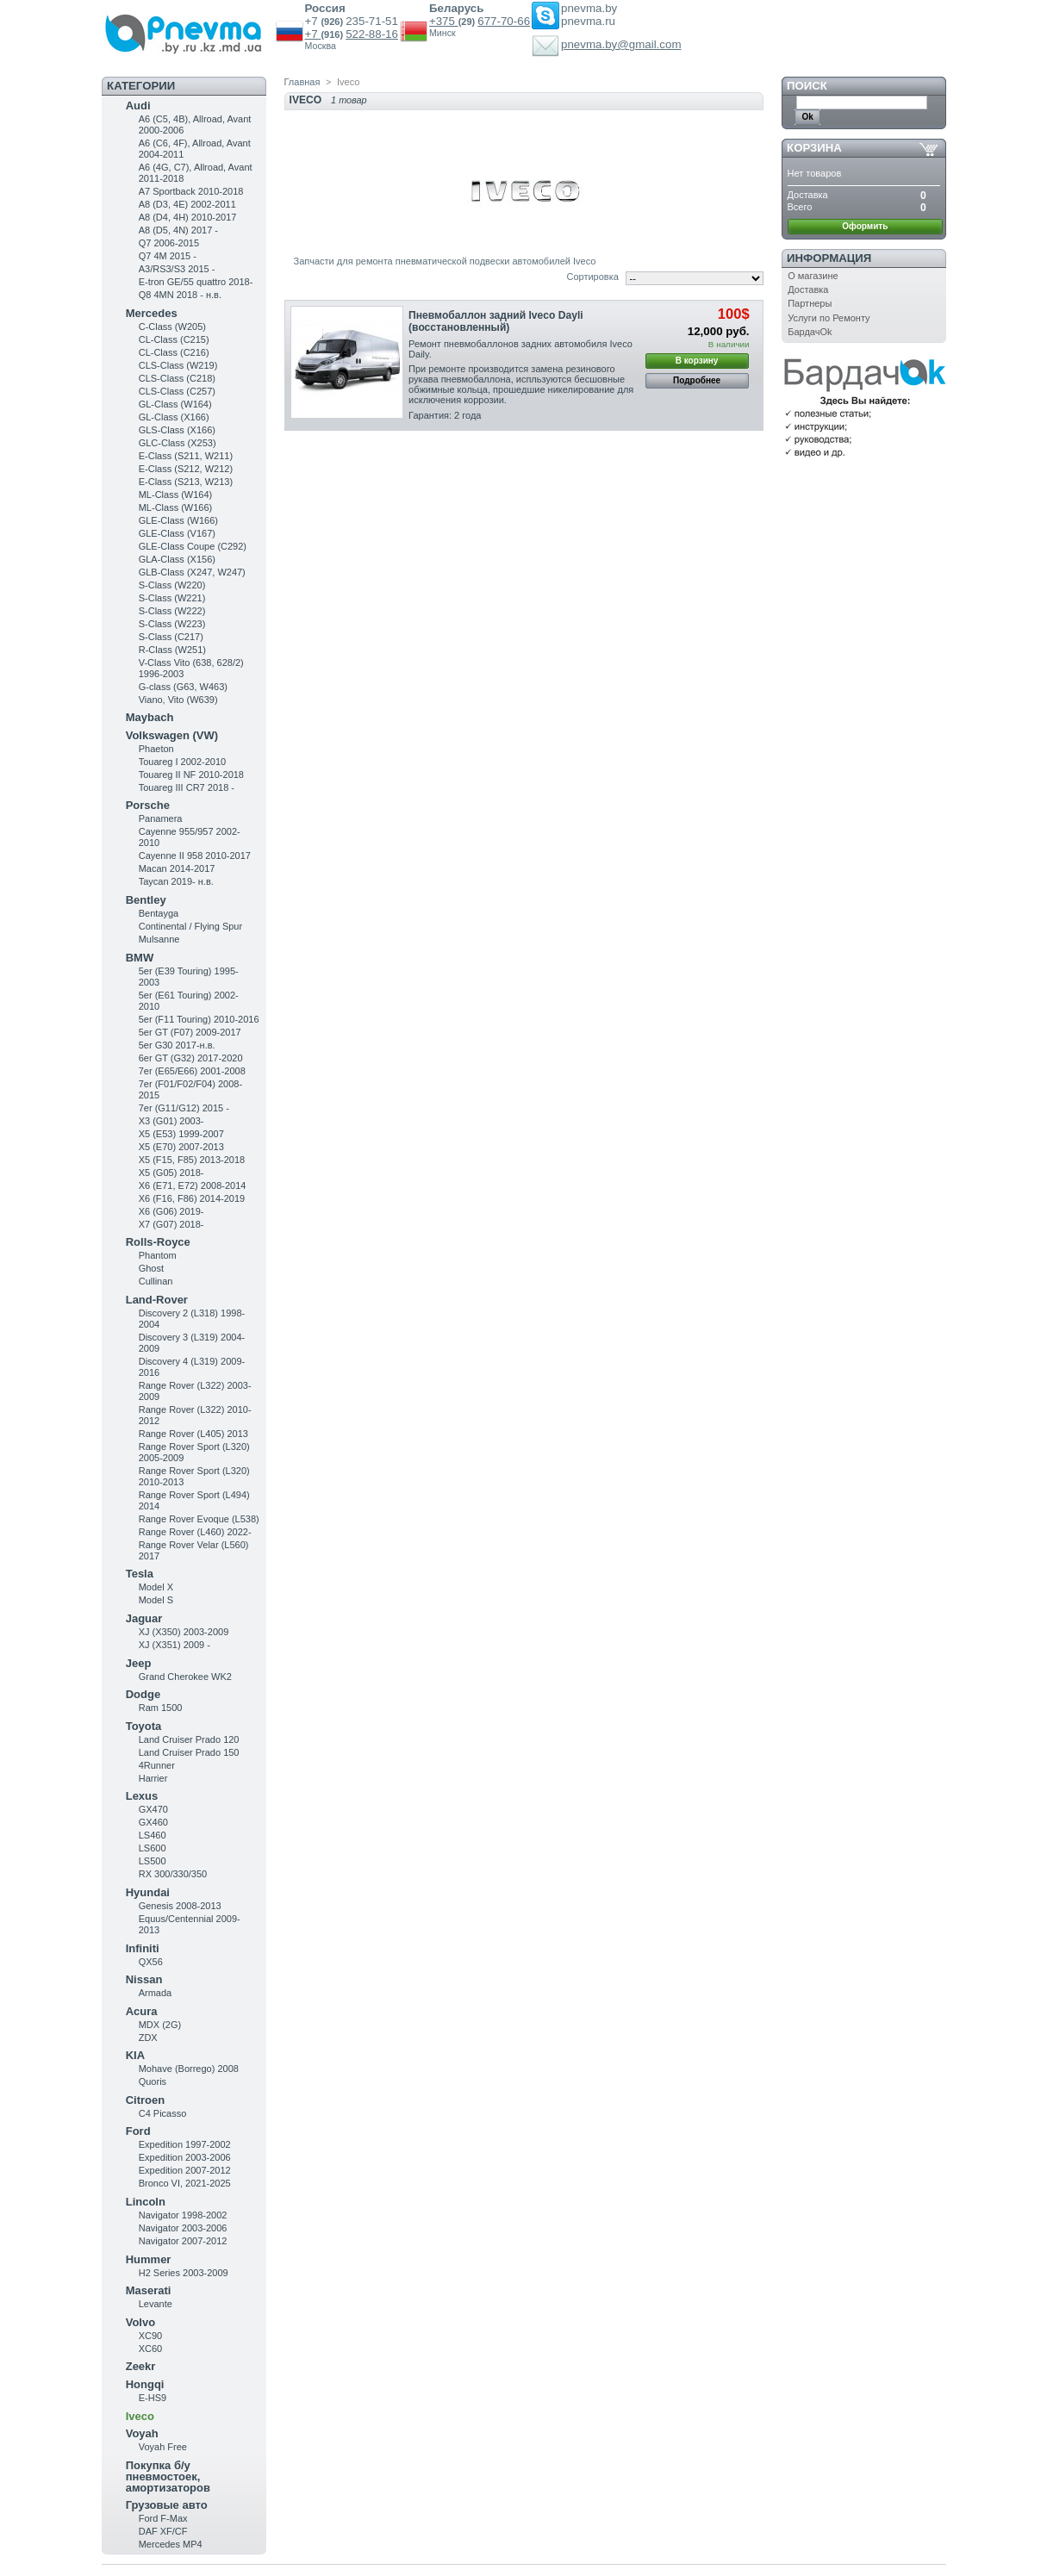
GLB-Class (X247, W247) (192, 572)
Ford (138, 2131)
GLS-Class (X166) (177, 430)
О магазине (813, 276)
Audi (138, 105)
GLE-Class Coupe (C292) (192, 546)
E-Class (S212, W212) (186, 469)
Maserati (148, 2290)
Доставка (808, 289)
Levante (155, 2304)
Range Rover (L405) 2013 (193, 1433)
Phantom (158, 1255)
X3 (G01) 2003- (171, 1121)
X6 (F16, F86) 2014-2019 (192, 1198)
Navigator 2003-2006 (183, 2228)
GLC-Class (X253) (177, 443)
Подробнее (696, 380)
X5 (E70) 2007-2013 (181, 1147)
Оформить (865, 226)
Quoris (152, 2081)
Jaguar (144, 1618)
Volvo (140, 2322)
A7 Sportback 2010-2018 (191, 191)
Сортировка (592, 276)
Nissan (144, 1979)
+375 (443, 21)
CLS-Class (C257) (177, 391)
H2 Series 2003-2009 (183, 2273)
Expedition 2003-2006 (185, 2157)
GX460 (153, 1822)
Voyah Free (163, 2447)
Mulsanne (159, 939)
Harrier (153, 1778)
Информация (829, 258)
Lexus (142, 1795)
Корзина (814, 147)
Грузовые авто (167, 2504)
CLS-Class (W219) (178, 365)
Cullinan (156, 1281)
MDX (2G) (160, 2024)
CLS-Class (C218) (177, 378)
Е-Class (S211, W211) (186, 456)
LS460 (152, 1835)
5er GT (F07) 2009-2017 (190, 1032)
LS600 (152, 1848)
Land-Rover (157, 1299)
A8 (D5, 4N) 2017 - (178, 230)
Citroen (145, 2100)
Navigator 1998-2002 (183, 2215)
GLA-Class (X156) (177, 559)
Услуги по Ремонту (828, 318)
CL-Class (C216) (174, 352)
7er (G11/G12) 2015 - (184, 1108)
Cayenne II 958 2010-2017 (195, 855)
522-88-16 (372, 34)
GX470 (153, 1809)
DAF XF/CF (163, 2531)
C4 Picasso (163, 2113)
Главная (302, 82)
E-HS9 (152, 2397)
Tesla (139, 1573)
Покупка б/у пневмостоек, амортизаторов (168, 2476)
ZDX (148, 2037)
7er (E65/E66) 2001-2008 (192, 1071)
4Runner (157, 1765)
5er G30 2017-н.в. (177, 1045)
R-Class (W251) (172, 649)
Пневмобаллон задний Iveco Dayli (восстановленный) (495, 321)
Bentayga (158, 913)
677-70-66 (503, 21)
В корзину (697, 360)
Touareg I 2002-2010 (183, 761)
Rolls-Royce (158, 1241)
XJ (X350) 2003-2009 (184, 1632)
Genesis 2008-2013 (180, 1906)
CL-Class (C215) (174, 339)
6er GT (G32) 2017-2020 (191, 1058)
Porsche (148, 805)
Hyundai (148, 1892)
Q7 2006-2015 (169, 243)
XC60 (151, 2348)
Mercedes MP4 (171, 2544)
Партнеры (810, 303)
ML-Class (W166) (176, 507)
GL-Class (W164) (175, 404)
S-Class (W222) (172, 611)
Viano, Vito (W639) (178, 699)
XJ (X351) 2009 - (174, 1645)
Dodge (143, 1694)
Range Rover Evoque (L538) (199, 1519)
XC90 (151, 2335)
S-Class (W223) (172, 624)
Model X (156, 1587)
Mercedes (152, 313)
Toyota (144, 1726)
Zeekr (141, 2366)
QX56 (151, 1962)
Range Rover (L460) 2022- (195, 1532)
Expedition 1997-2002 (185, 2144)
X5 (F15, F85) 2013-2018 (192, 1159)
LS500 (152, 1861)
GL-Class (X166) (174, 417)
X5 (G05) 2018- (171, 1172)
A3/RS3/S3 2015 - (177, 269)
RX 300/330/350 (173, 1874)
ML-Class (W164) (176, 494)
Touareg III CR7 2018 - (186, 787)
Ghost (151, 1268)
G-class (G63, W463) (183, 686)
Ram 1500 (161, 1707)
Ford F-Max (163, 2518)
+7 (313, 34)
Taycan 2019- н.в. (176, 881)
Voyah (142, 2433)
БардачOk (810, 332)
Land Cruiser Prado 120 (189, 1739)
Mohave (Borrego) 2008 (189, 2068)
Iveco (140, 2416)
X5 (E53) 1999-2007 (181, 1134)
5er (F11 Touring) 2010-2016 (199, 1019)
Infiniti (142, 1948)
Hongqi (145, 2384)
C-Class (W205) (172, 326)
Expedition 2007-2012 (185, 2170)
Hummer (148, 2259)
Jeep (139, 1663)
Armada (155, 1993)
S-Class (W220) (172, 585)
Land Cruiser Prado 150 (189, 1752)
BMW (140, 957)
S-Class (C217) (171, 637)
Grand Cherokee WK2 (185, 1676)
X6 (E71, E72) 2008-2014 (192, 1185)
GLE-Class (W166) (178, 520)
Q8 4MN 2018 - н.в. (180, 294)
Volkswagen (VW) (172, 735)
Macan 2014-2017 (177, 868)
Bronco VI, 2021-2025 (185, 2183)
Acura (142, 2011)
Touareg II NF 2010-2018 (191, 774)
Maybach (150, 717)
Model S (156, 1600)
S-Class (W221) (172, 598)
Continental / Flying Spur (190, 926)
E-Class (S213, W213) (186, 481)
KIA (135, 2055)
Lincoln (145, 2201)
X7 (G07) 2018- (171, 1224)
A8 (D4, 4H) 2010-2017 (188, 217)
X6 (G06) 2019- (171, 1211)
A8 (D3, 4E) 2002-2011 (187, 204)
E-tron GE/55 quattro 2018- (196, 282)
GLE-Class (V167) (177, 533)
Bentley (146, 899)
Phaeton (156, 749)
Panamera (161, 818)
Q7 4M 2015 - (167, 256)
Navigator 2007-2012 (183, 2241)
